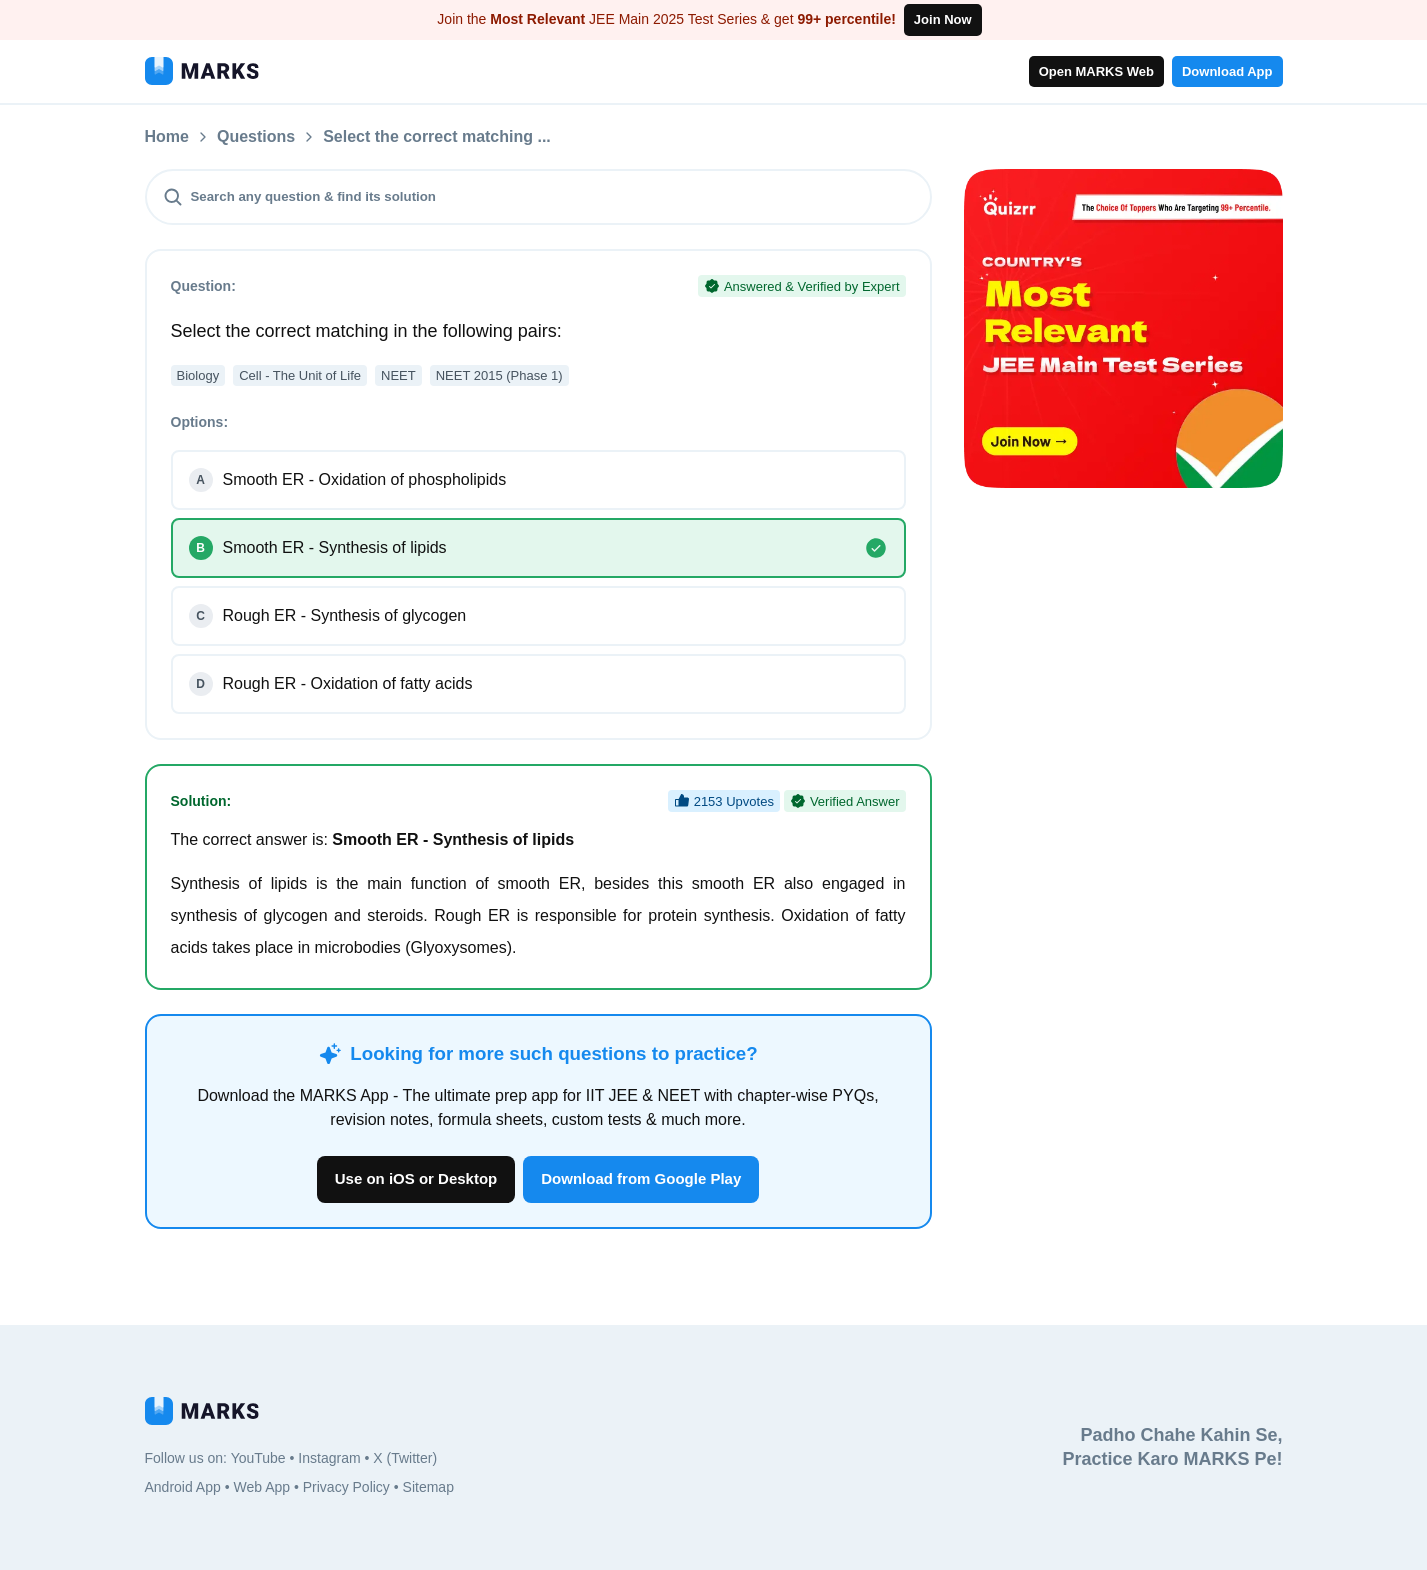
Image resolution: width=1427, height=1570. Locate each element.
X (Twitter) (405, 1458)
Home (167, 137)
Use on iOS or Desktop (416, 1178)
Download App (1227, 71)
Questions (256, 137)
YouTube (258, 1458)
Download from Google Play (641, 1178)
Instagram (329, 1458)
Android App (183, 1487)
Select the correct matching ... (437, 137)
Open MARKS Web (1096, 71)
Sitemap (428, 1487)
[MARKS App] (202, 71)
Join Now (943, 19)
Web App (261, 1487)
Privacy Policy (346, 1487)
